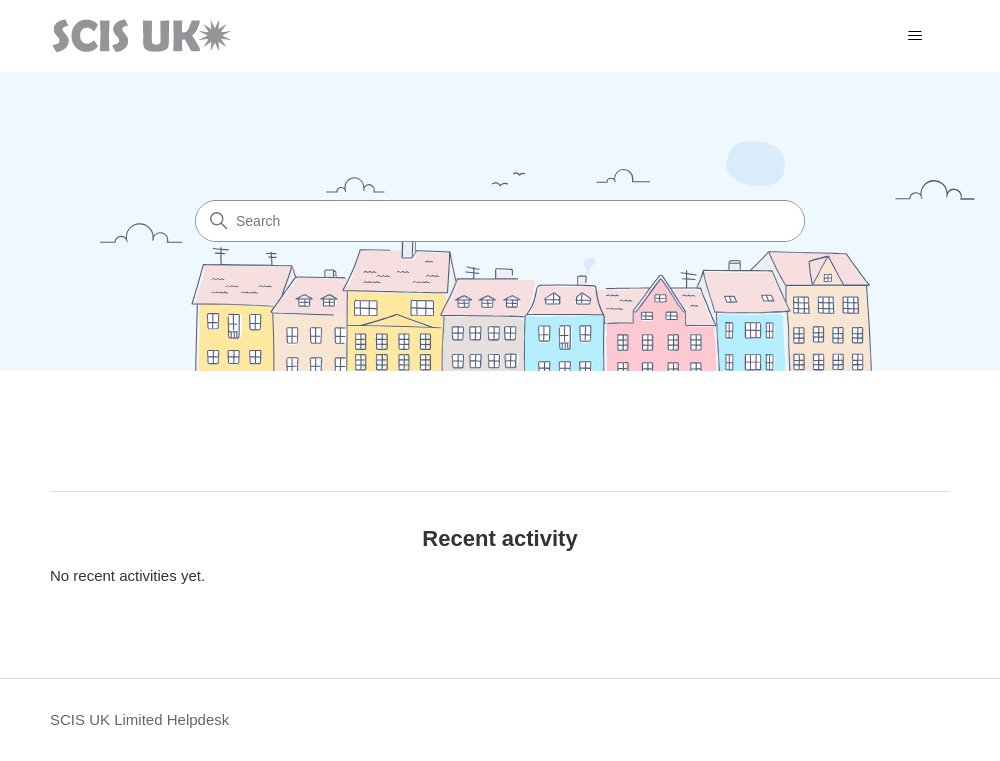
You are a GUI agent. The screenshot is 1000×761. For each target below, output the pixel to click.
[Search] (500, 221)
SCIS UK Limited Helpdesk (139, 719)
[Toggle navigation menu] (914, 36)
